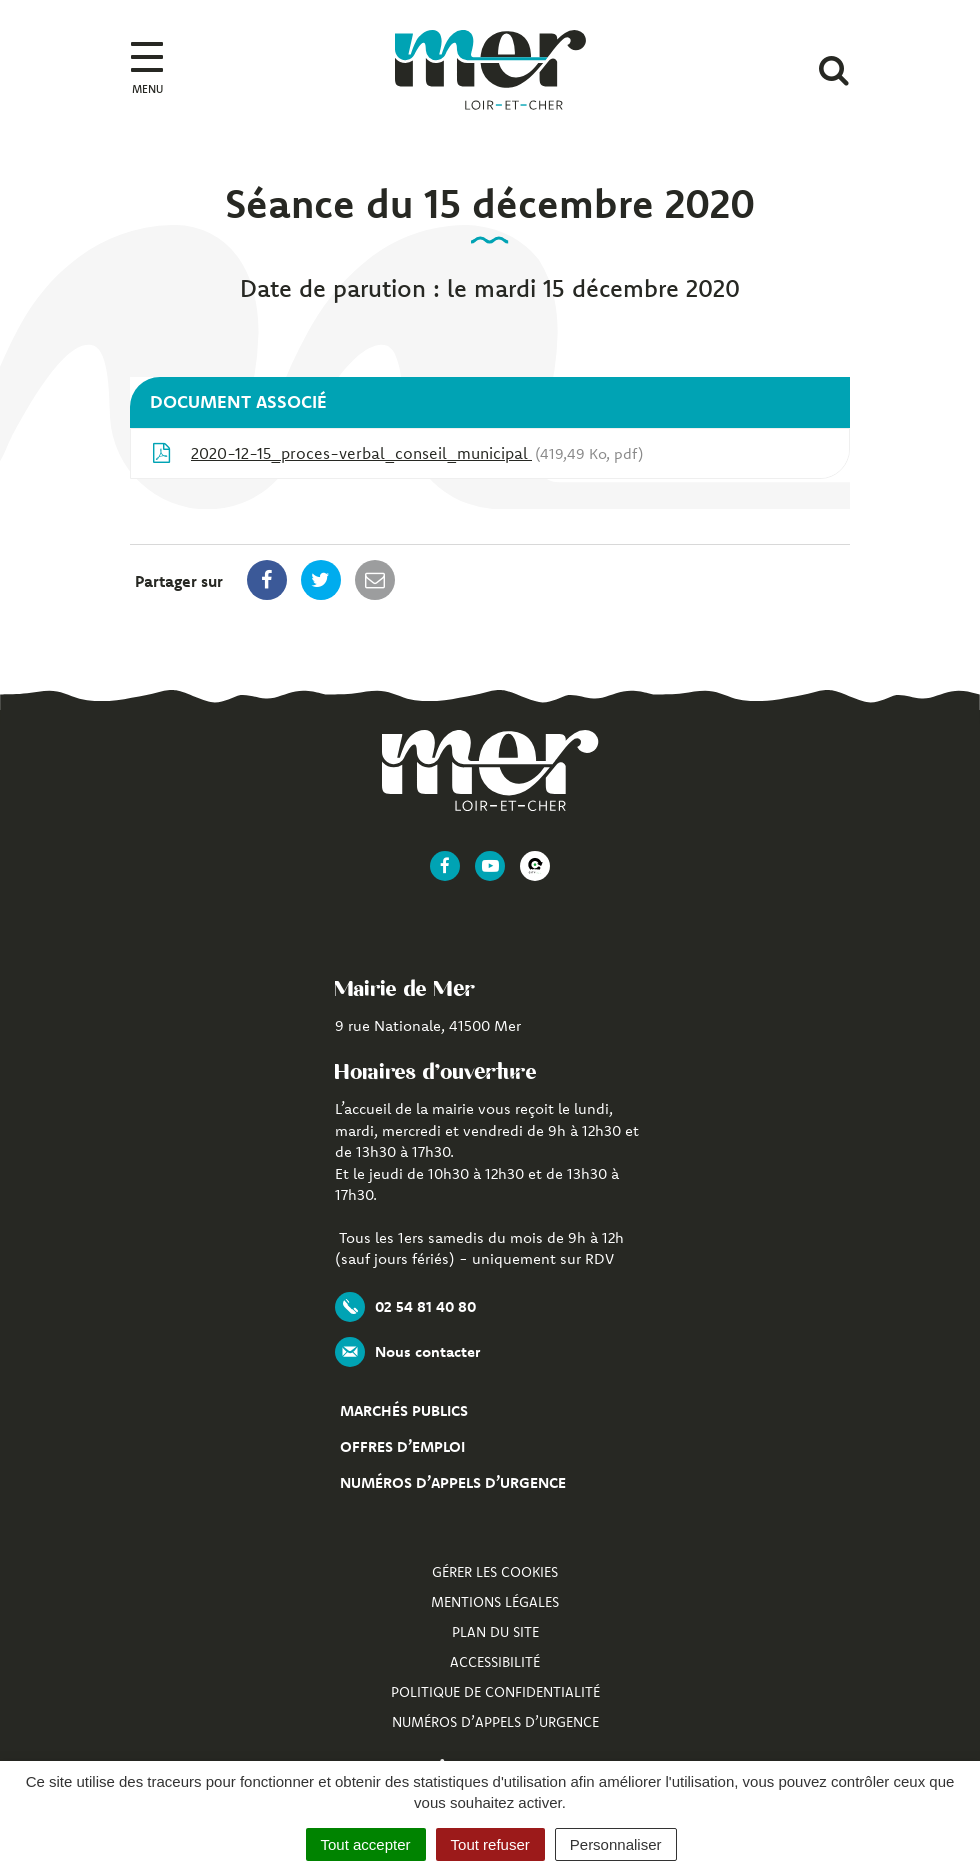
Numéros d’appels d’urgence (453, 1482)
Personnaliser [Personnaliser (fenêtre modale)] (616, 1844)
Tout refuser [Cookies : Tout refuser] (490, 1844)
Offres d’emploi (402, 1446)
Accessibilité (495, 1662)
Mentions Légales (495, 1602)
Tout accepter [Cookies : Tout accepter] (366, 1844)
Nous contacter (407, 1352)
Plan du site (495, 1632)
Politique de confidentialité (495, 1692)
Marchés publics (404, 1410)
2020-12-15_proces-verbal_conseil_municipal (397, 454)
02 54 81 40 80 (405, 1307)
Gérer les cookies (495, 1572)
